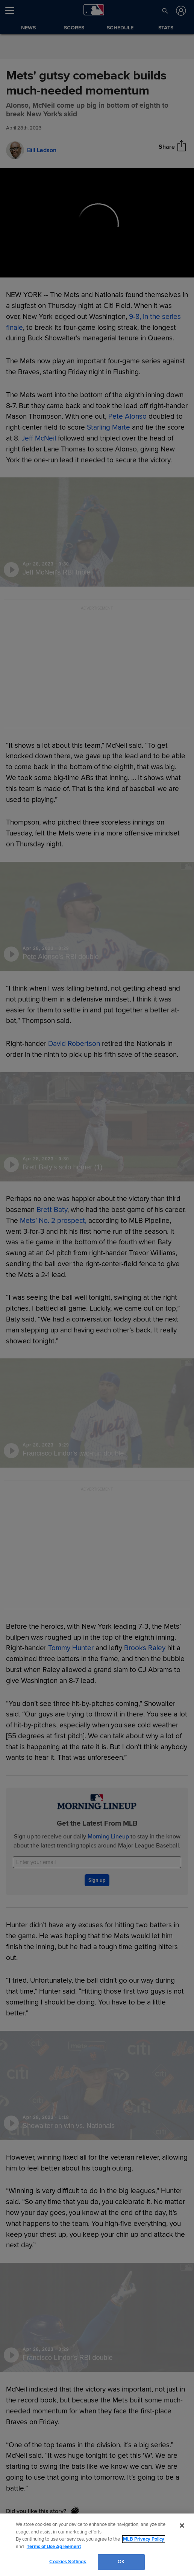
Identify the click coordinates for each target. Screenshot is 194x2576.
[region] (97, 2545)
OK (121, 2562)
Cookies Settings (67, 2562)
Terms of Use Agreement (54, 2547)
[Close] (182, 2525)
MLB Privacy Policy (143, 2539)
